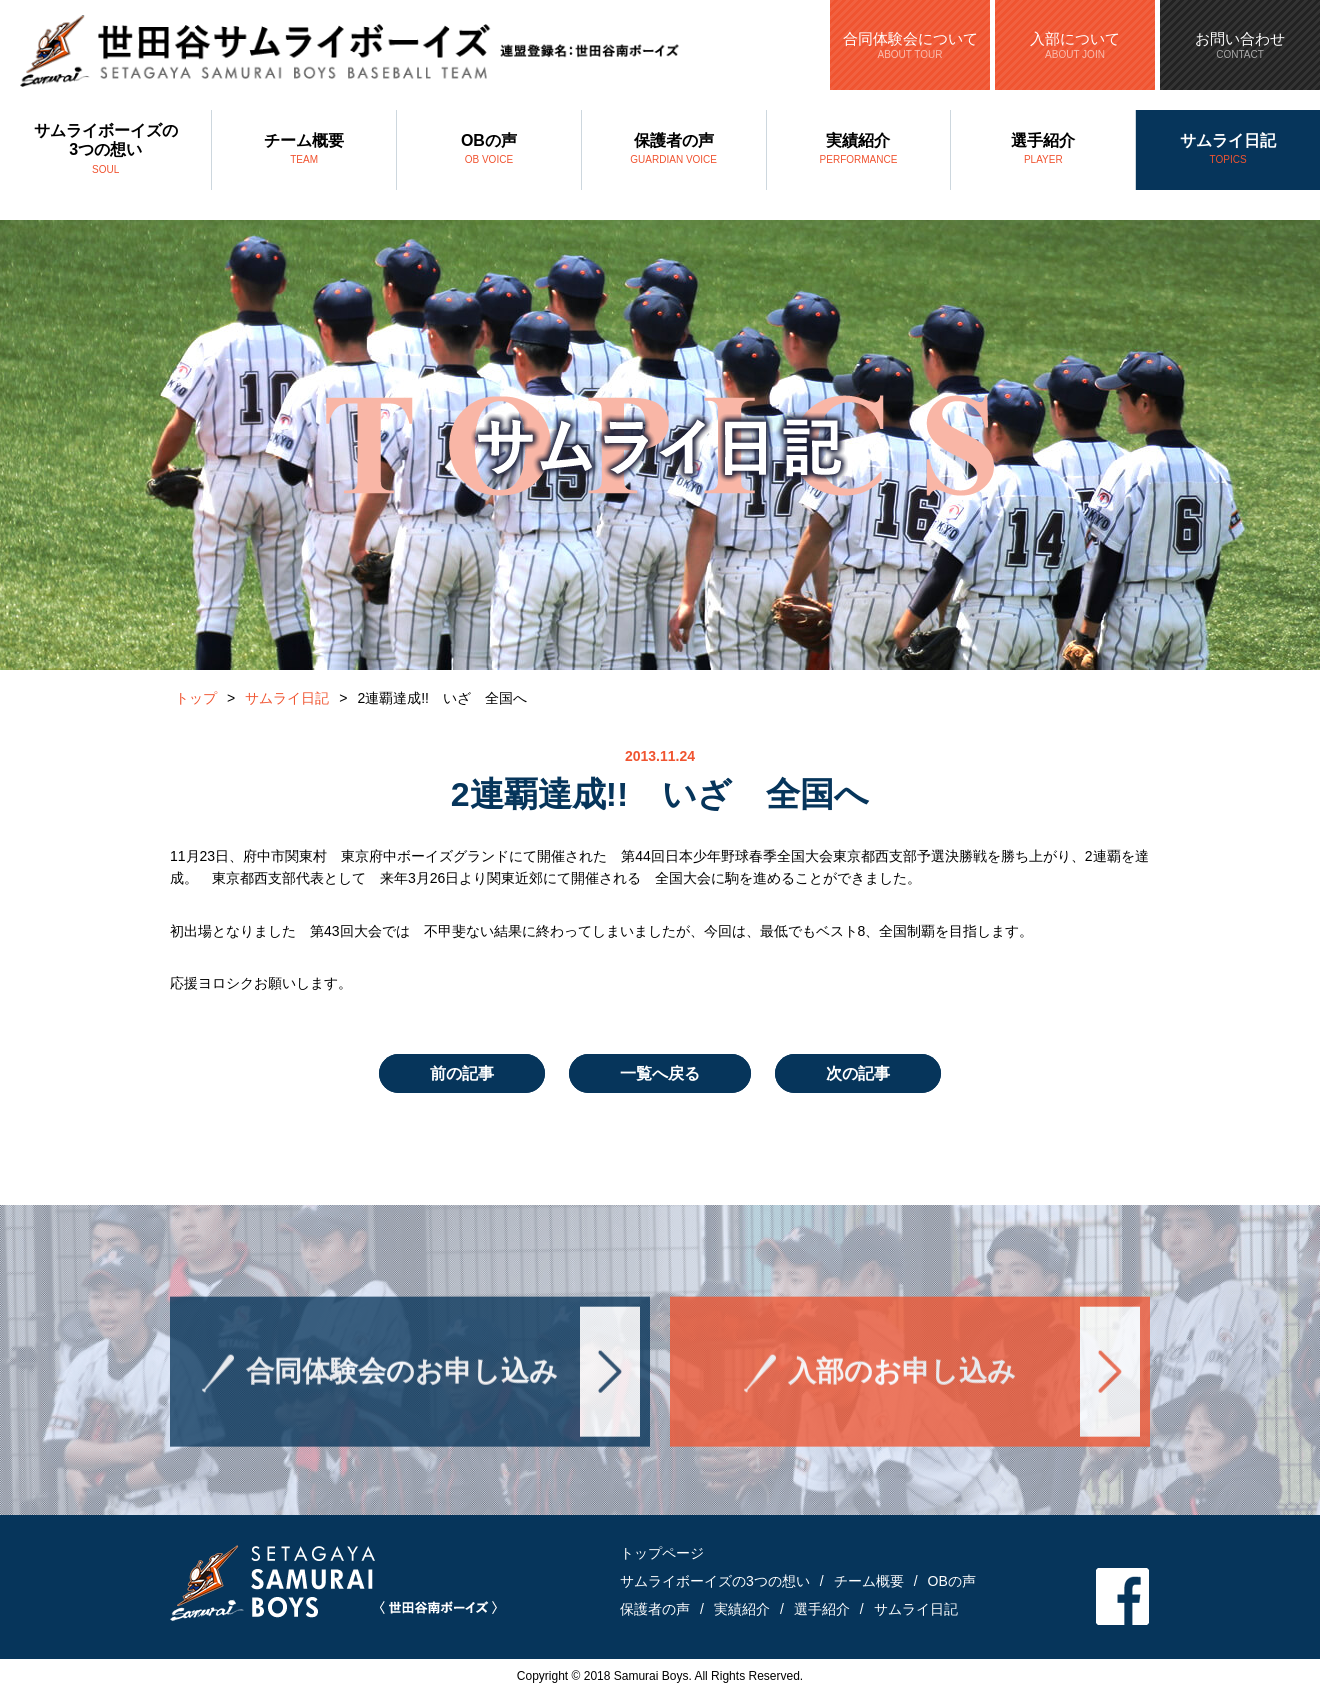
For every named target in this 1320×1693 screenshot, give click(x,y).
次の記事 (858, 1073)
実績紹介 (859, 150)
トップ (196, 698)
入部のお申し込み (902, 1385)
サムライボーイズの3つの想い (105, 150)
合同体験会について (910, 45)
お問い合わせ (1240, 45)
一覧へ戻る (660, 1073)
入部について (1075, 45)
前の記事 (462, 1073)
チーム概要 (304, 150)
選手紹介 (1043, 150)
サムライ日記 (1228, 150)
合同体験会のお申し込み (402, 1385)
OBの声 (489, 150)
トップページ (662, 1553)
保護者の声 (674, 150)
